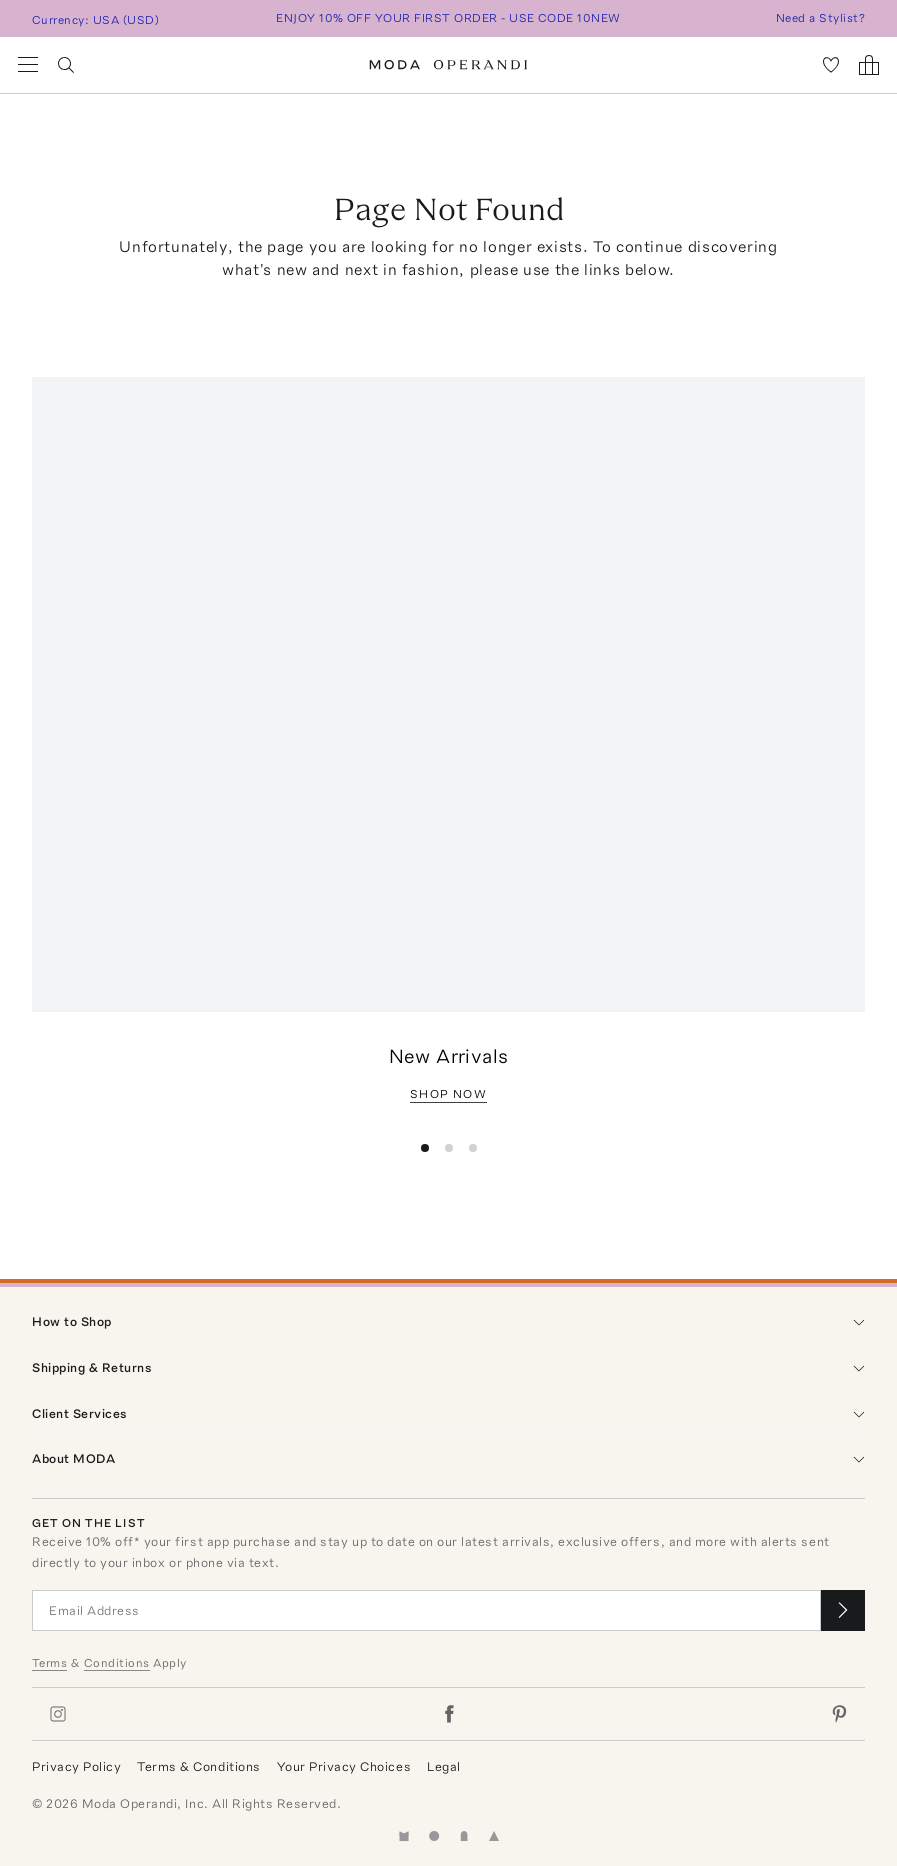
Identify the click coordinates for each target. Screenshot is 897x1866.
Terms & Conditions (198, 1766)
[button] (425, 1148)
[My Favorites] (831, 65)
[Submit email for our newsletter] (843, 1610)
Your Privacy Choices (344, 1766)
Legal (444, 1766)
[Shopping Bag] (869, 65)
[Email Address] (426, 1610)
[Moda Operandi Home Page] (448, 65)
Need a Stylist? (820, 18)
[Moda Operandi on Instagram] (58, 1714)
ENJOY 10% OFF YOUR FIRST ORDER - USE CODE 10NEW (448, 18)
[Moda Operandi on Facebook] (449, 1714)
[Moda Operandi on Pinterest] (839, 1714)
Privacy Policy (76, 1766)
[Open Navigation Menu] (28, 65)
